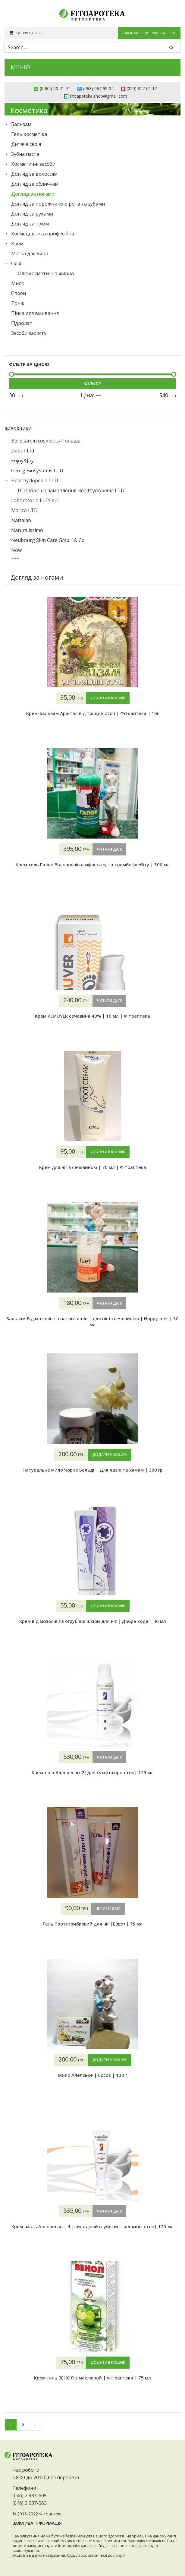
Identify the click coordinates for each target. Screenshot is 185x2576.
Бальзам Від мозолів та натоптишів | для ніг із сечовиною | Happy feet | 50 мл (92, 1321)
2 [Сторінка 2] (23, 2424)
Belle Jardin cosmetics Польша (45, 440)
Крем (17, 243)
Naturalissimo (27, 530)
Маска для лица (29, 253)
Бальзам (21, 124)
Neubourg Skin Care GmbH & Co (48, 540)
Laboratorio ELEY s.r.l (35, 500)
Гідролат (21, 323)
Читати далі (109, 849)
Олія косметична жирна (46, 273)
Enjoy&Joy (22, 460)
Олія (16, 263)
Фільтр (92, 383)
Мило (17, 283)
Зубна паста (25, 154)
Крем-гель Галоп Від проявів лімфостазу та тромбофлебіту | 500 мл (93, 864)
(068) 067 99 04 (98, 88)
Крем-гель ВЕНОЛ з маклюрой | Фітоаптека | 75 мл (92, 2378)
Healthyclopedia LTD (34, 480)
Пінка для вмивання (35, 313)
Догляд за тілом (30, 223)
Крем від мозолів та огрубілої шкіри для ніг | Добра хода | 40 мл (92, 1621)
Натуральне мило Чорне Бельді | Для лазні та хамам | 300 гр (93, 1470)
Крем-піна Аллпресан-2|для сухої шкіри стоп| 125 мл (93, 1772)
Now (16, 550)
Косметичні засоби (33, 164)
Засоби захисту (28, 333)
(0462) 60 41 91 (55, 88)
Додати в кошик (108, 698)
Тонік (17, 303)
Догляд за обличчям (34, 184)
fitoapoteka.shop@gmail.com (98, 96)
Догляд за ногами (33, 194)
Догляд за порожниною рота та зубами (58, 203)
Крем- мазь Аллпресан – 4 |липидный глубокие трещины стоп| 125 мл (92, 2226)
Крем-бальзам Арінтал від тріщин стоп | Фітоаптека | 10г (92, 713)
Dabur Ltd (22, 450)
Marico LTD (24, 510)
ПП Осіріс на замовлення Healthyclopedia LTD (71, 490)
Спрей (18, 293)
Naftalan (21, 520)
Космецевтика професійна (42, 233)
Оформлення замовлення (149, 33)
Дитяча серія (26, 144)
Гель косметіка (29, 134)
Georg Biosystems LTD (37, 470)
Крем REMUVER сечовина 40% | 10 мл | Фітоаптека (92, 1016)
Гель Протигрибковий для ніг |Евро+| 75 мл (93, 1924)
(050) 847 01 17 (142, 88)
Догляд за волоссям (34, 174)
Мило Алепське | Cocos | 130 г (92, 2075)
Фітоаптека (51, 2514)
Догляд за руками (32, 213)
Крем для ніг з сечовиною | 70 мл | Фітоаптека (92, 1167)
